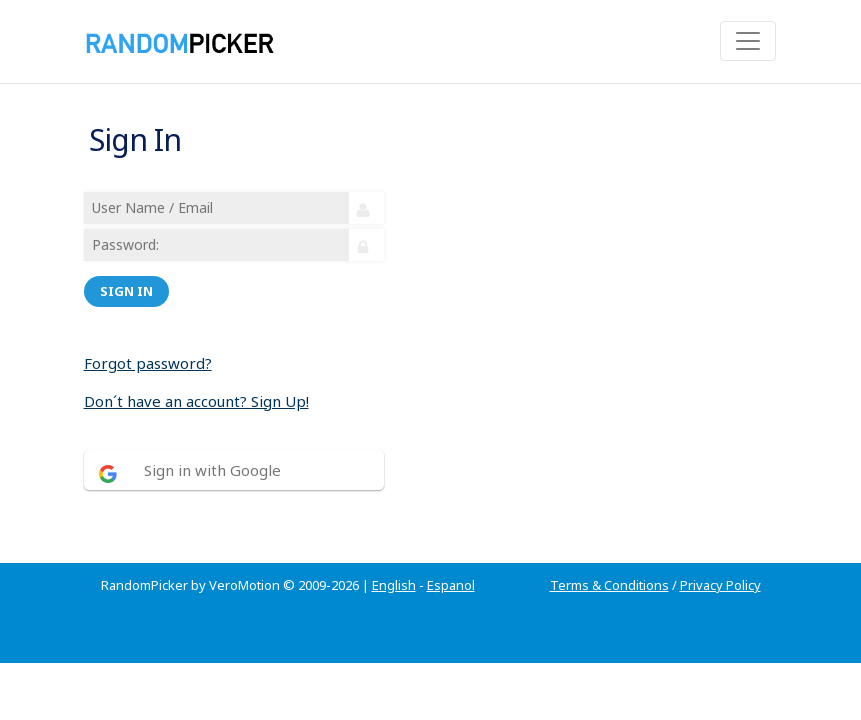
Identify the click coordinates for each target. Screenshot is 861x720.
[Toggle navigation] (748, 41)
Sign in (126, 291)
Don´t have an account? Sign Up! (196, 401)
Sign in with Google (212, 470)
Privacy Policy (720, 585)
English (394, 585)
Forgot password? (148, 363)
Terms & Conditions (609, 585)
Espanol (451, 585)
